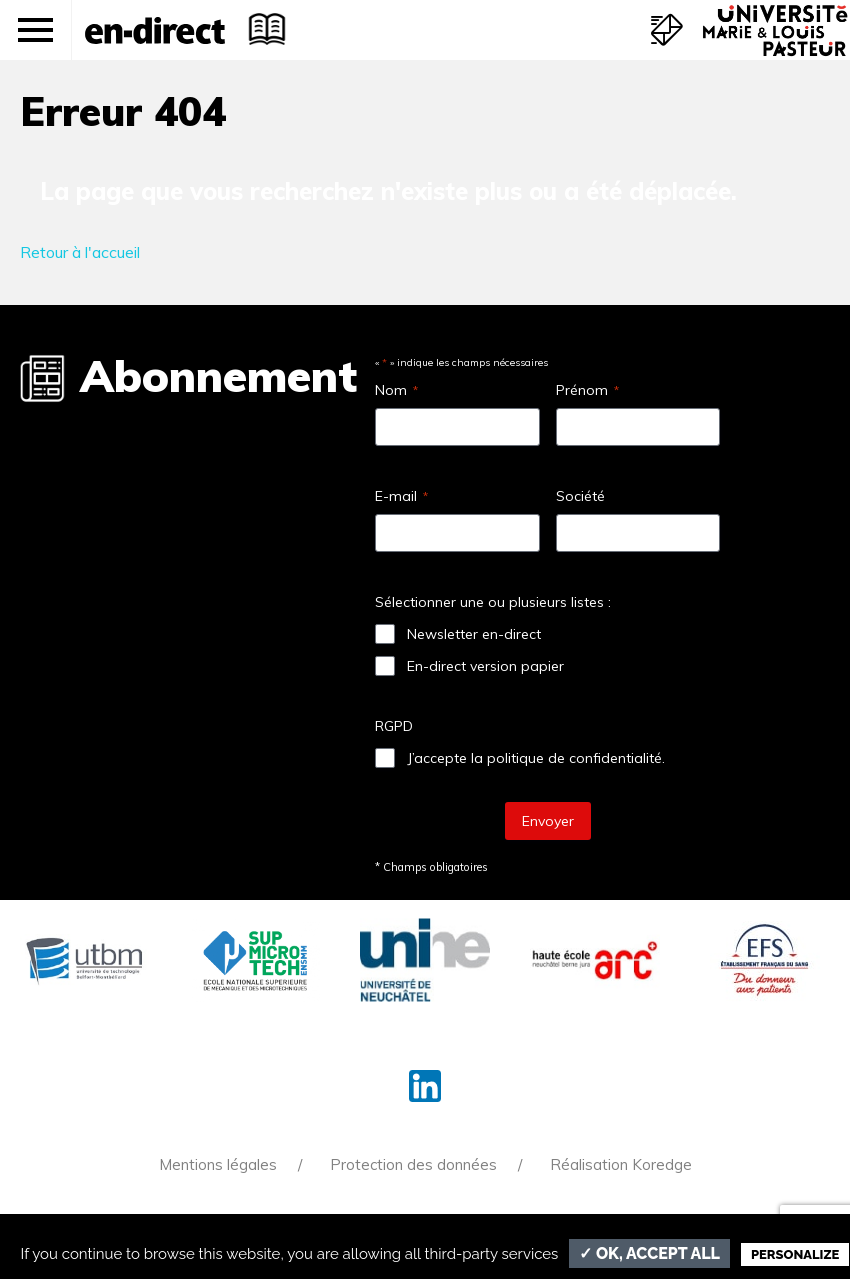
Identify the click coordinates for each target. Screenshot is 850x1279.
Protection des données (413, 1164)
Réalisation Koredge (621, 1164)
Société (580, 496)
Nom (396, 390)
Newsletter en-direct (474, 634)
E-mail (401, 496)
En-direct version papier (485, 666)
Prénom (587, 390)
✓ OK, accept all (649, 1253)
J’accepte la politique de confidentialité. (536, 758)
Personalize (795, 1254)
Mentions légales (218, 1164)
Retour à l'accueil (80, 252)
